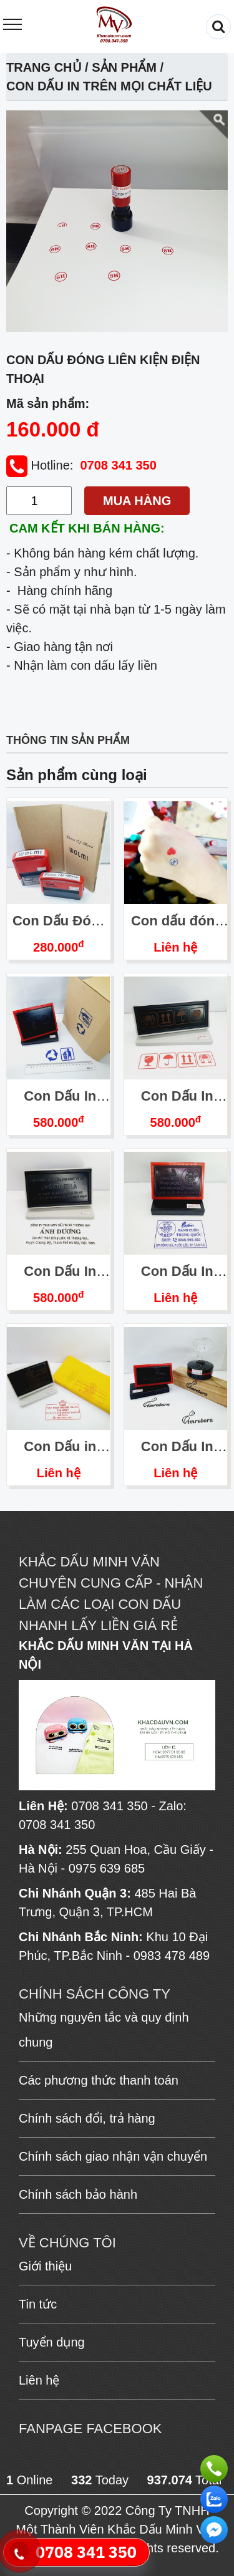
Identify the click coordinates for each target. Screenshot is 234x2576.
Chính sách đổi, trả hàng (87, 2118)
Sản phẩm (124, 67)
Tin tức (38, 2304)
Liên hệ (175, 947)
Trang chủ (44, 67)
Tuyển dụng (52, 2342)
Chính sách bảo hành (78, 2194)
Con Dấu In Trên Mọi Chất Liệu (109, 86)
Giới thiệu (45, 2266)
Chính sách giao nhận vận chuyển (113, 2156)
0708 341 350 (118, 465)
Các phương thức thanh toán (98, 2080)
